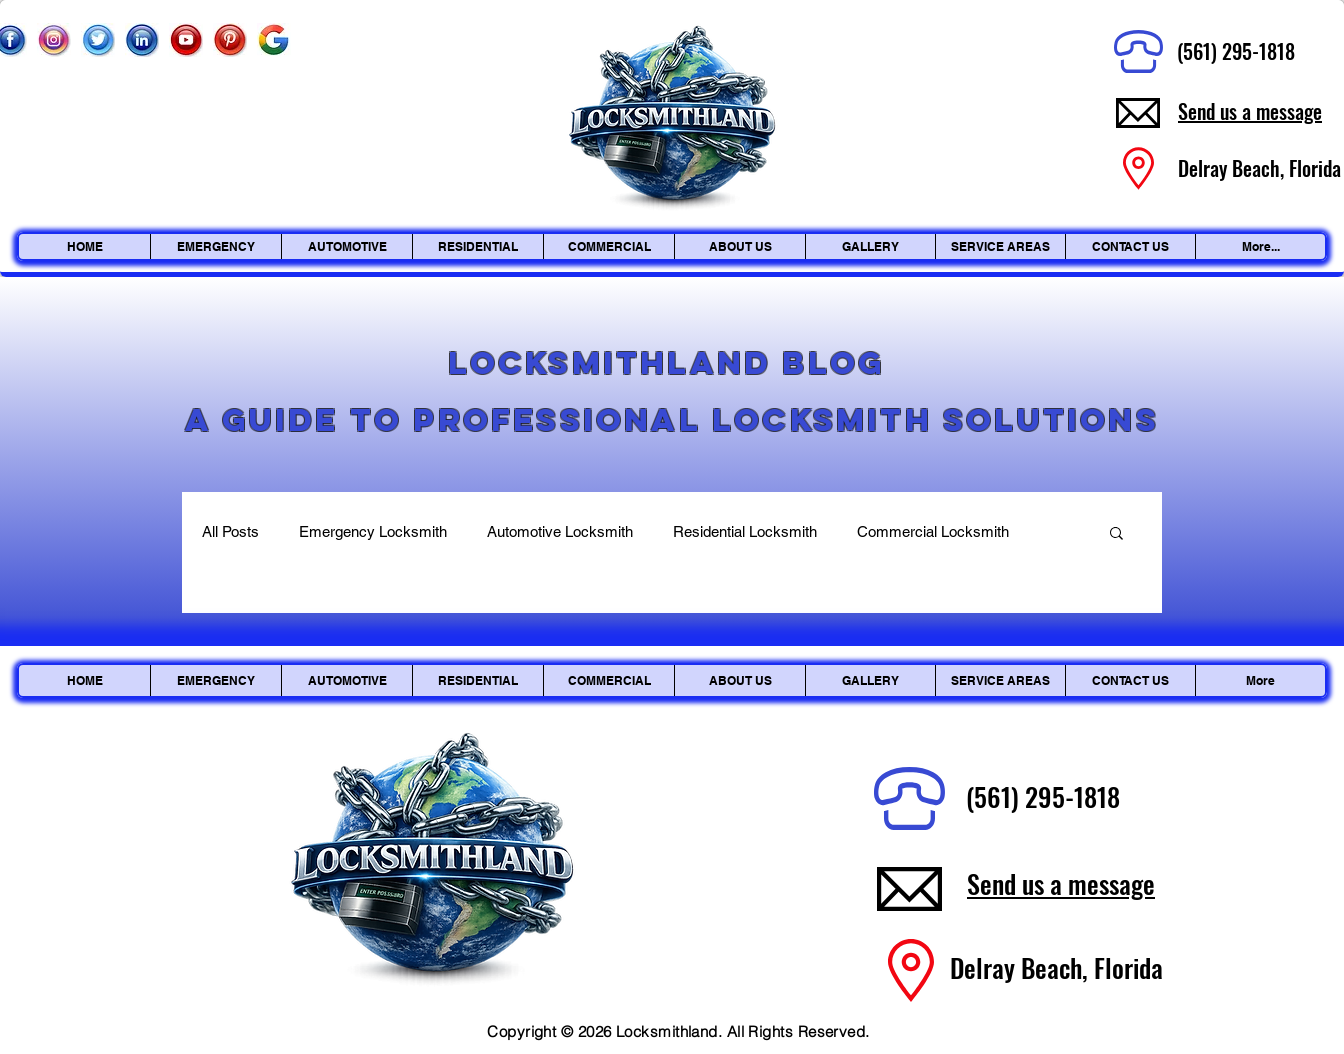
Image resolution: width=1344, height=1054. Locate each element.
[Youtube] (186, 40)
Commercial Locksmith (933, 531)
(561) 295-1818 (1236, 51)
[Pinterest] (230, 40)
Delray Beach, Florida (1056, 967)
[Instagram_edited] (54, 40)
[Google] (274, 40)
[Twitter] (98, 40)
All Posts (230, 531)
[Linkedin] (142, 40)
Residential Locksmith (745, 531)
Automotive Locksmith (560, 531)
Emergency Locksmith (373, 531)
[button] (1116, 534)
